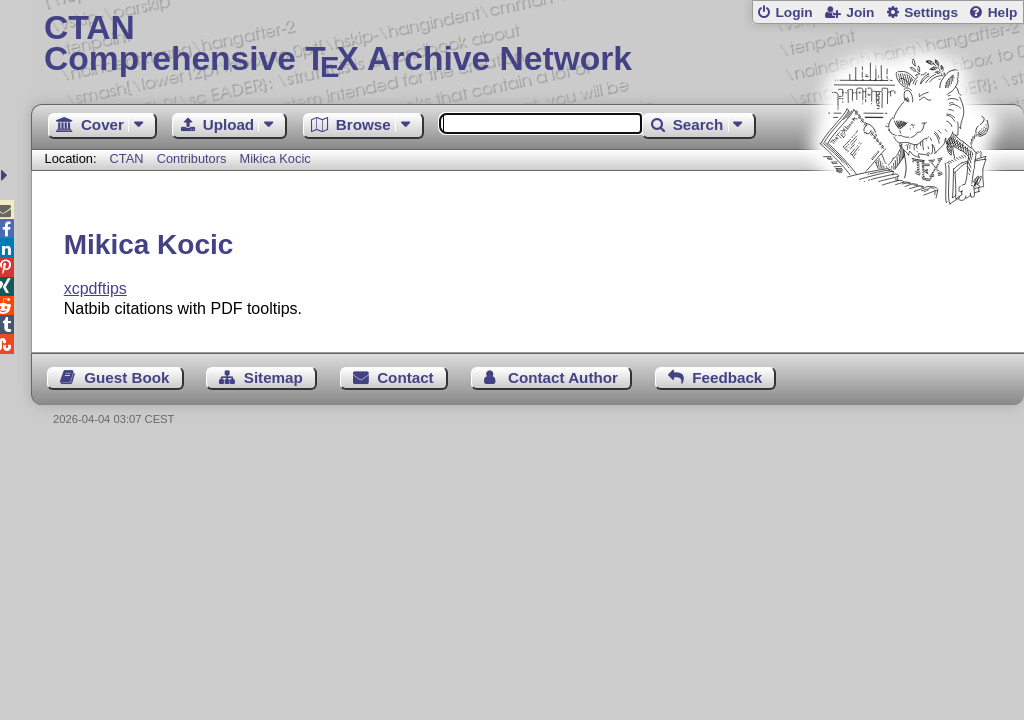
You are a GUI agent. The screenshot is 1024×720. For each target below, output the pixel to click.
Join (860, 12)
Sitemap (273, 377)
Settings (931, 12)
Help (1003, 12)
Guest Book (126, 377)
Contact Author (563, 377)
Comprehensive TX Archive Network (527, 45)
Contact (405, 377)
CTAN (127, 158)
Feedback (727, 377)
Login (793, 12)
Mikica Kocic (275, 158)
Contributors (192, 158)
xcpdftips (95, 288)
